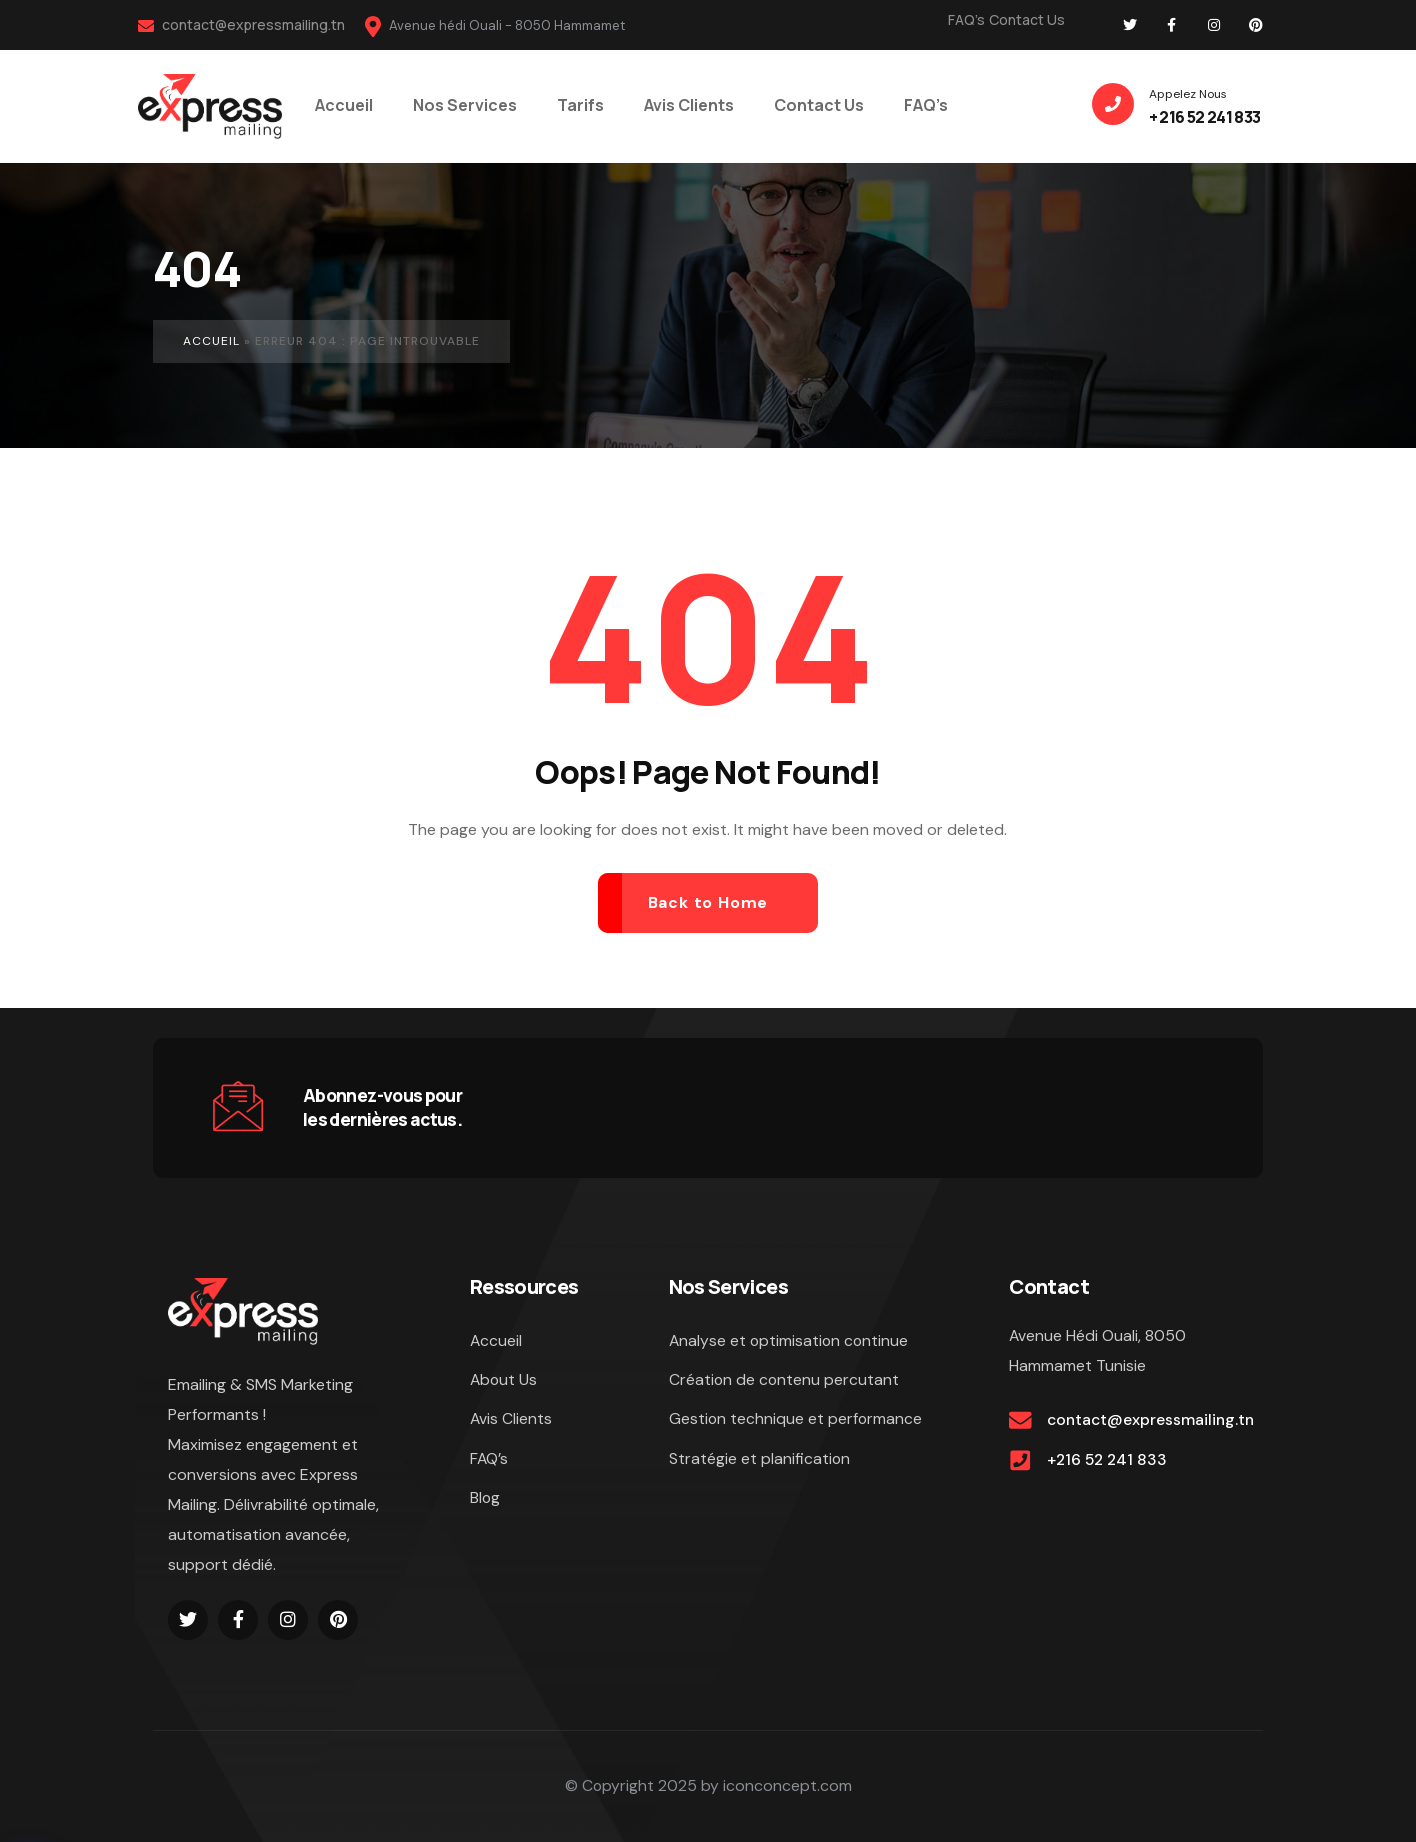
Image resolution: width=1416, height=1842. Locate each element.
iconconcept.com (787, 1786)
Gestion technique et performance (796, 1421)
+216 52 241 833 (1109, 1462)
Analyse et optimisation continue (790, 1341)
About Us (504, 1381)
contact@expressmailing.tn (241, 24)
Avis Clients (511, 1421)
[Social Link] (1130, 25)
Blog (485, 1501)
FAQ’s (966, 19)
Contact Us (1027, 19)
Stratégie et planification (760, 1461)
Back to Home (708, 902)
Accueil (211, 341)
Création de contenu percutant (785, 1381)
